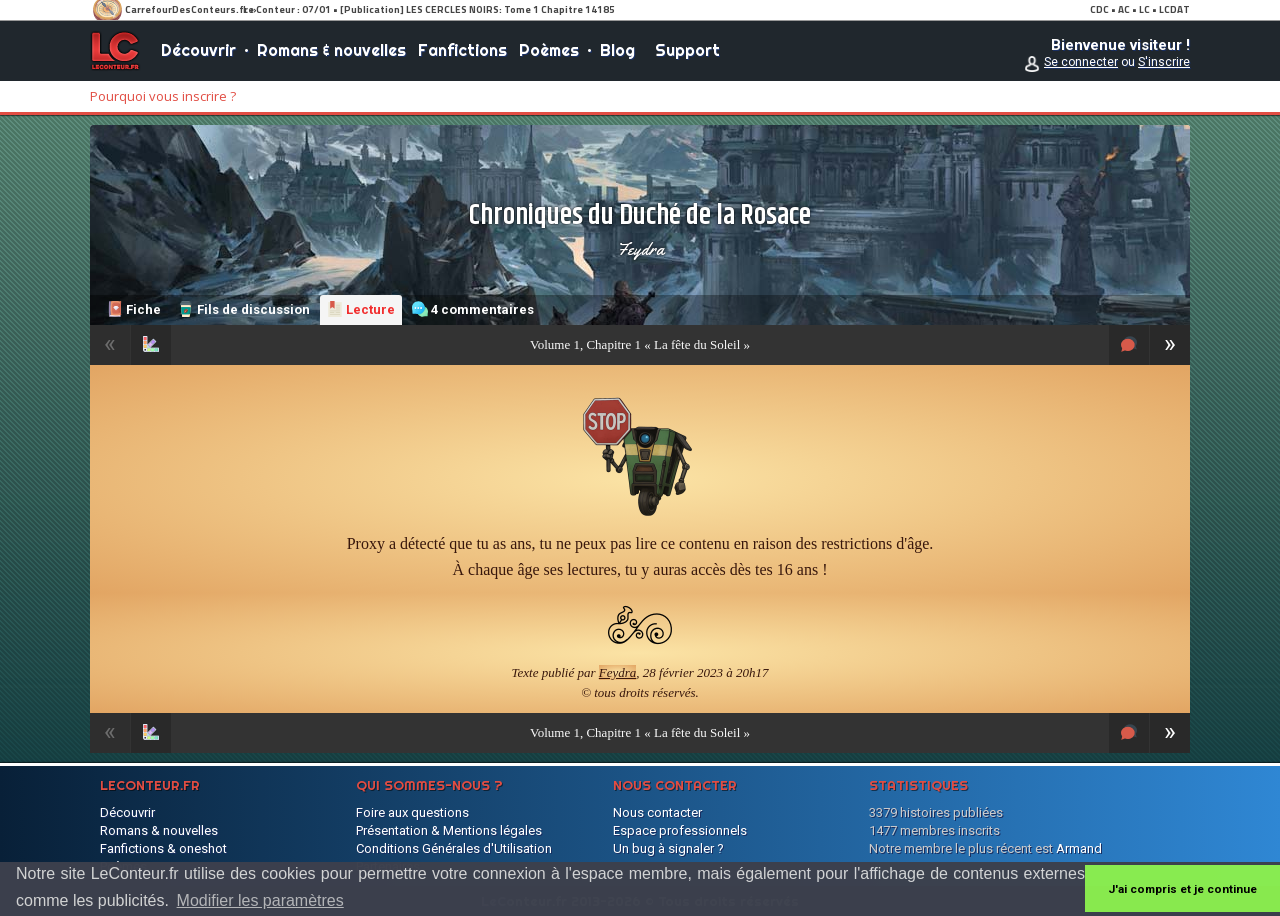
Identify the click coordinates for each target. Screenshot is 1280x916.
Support (687, 50)
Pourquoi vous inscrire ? (163, 96)
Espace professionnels (680, 830)
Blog (617, 50)
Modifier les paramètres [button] (260, 900)
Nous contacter (657, 812)
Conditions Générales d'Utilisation (454, 848)
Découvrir (198, 50)
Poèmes (549, 50)
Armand (1079, 848)
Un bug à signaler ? (668, 848)
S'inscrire (1164, 62)
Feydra (640, 249)
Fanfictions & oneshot (163, 848)
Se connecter (1081, 62)
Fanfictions (462, 50)
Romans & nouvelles (331, 50)
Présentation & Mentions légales (449, 830)
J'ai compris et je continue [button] (1182, 889)
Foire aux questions (412, 812)
